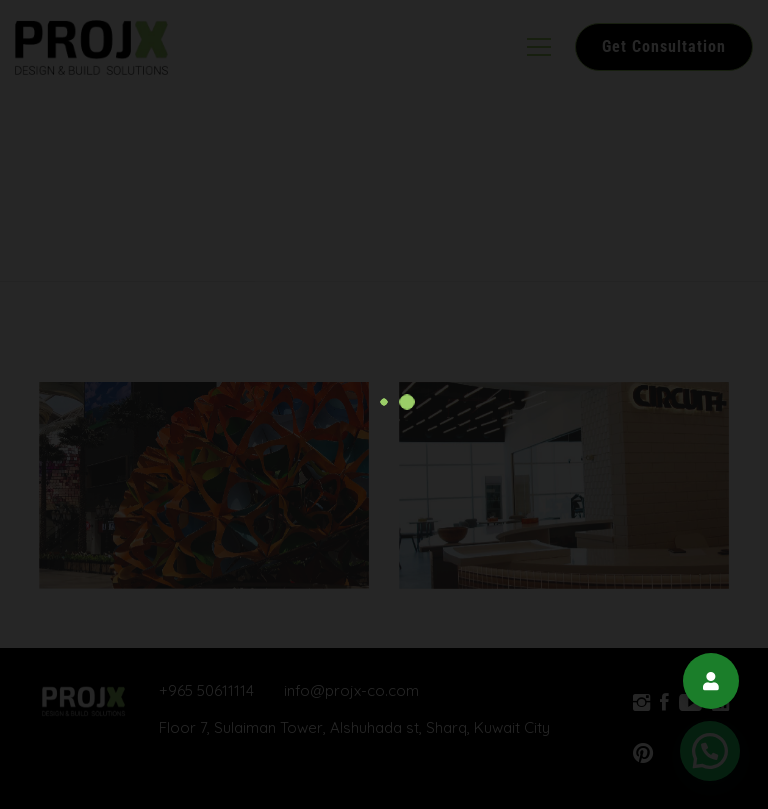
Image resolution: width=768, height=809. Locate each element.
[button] (711, 681)
